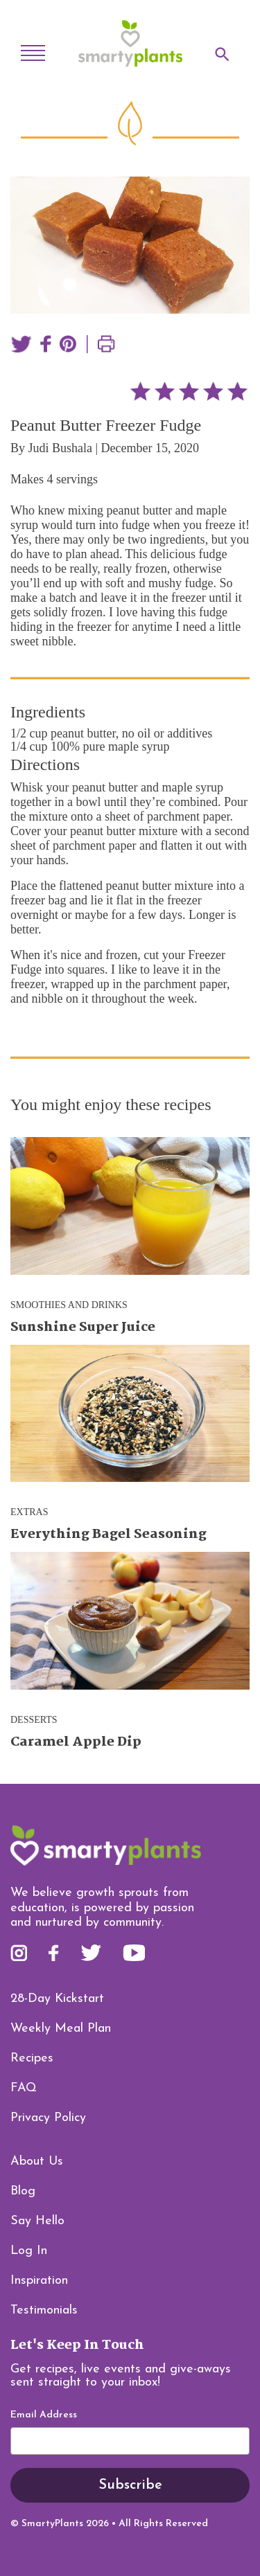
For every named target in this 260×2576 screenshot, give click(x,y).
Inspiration (39, 2280)
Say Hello (37, 2221)
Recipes (31, 2058)
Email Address (43, 2415)
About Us (36, 2161)
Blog (22, 2191)
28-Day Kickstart (57, 1998)
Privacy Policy (48, 2118)
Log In (28, 2250)
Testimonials (44, 2310)
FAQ (23, 2088)
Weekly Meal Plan (60, 2028)
